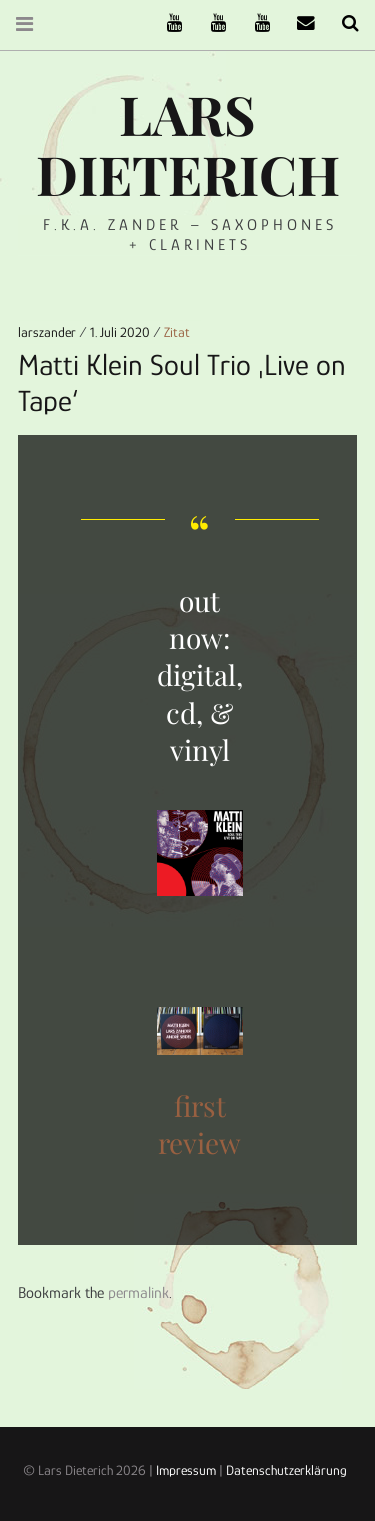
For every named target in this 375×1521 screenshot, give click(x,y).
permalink (138, 1293)
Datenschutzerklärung (286, 1470)
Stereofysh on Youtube (211, 23)
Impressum (186, 1470)
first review (199, 1124)
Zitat (177, 332)
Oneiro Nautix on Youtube (255, 23)
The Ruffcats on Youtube (167, 23)
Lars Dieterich (188, 144)
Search (343, 23)
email (299, 23)
